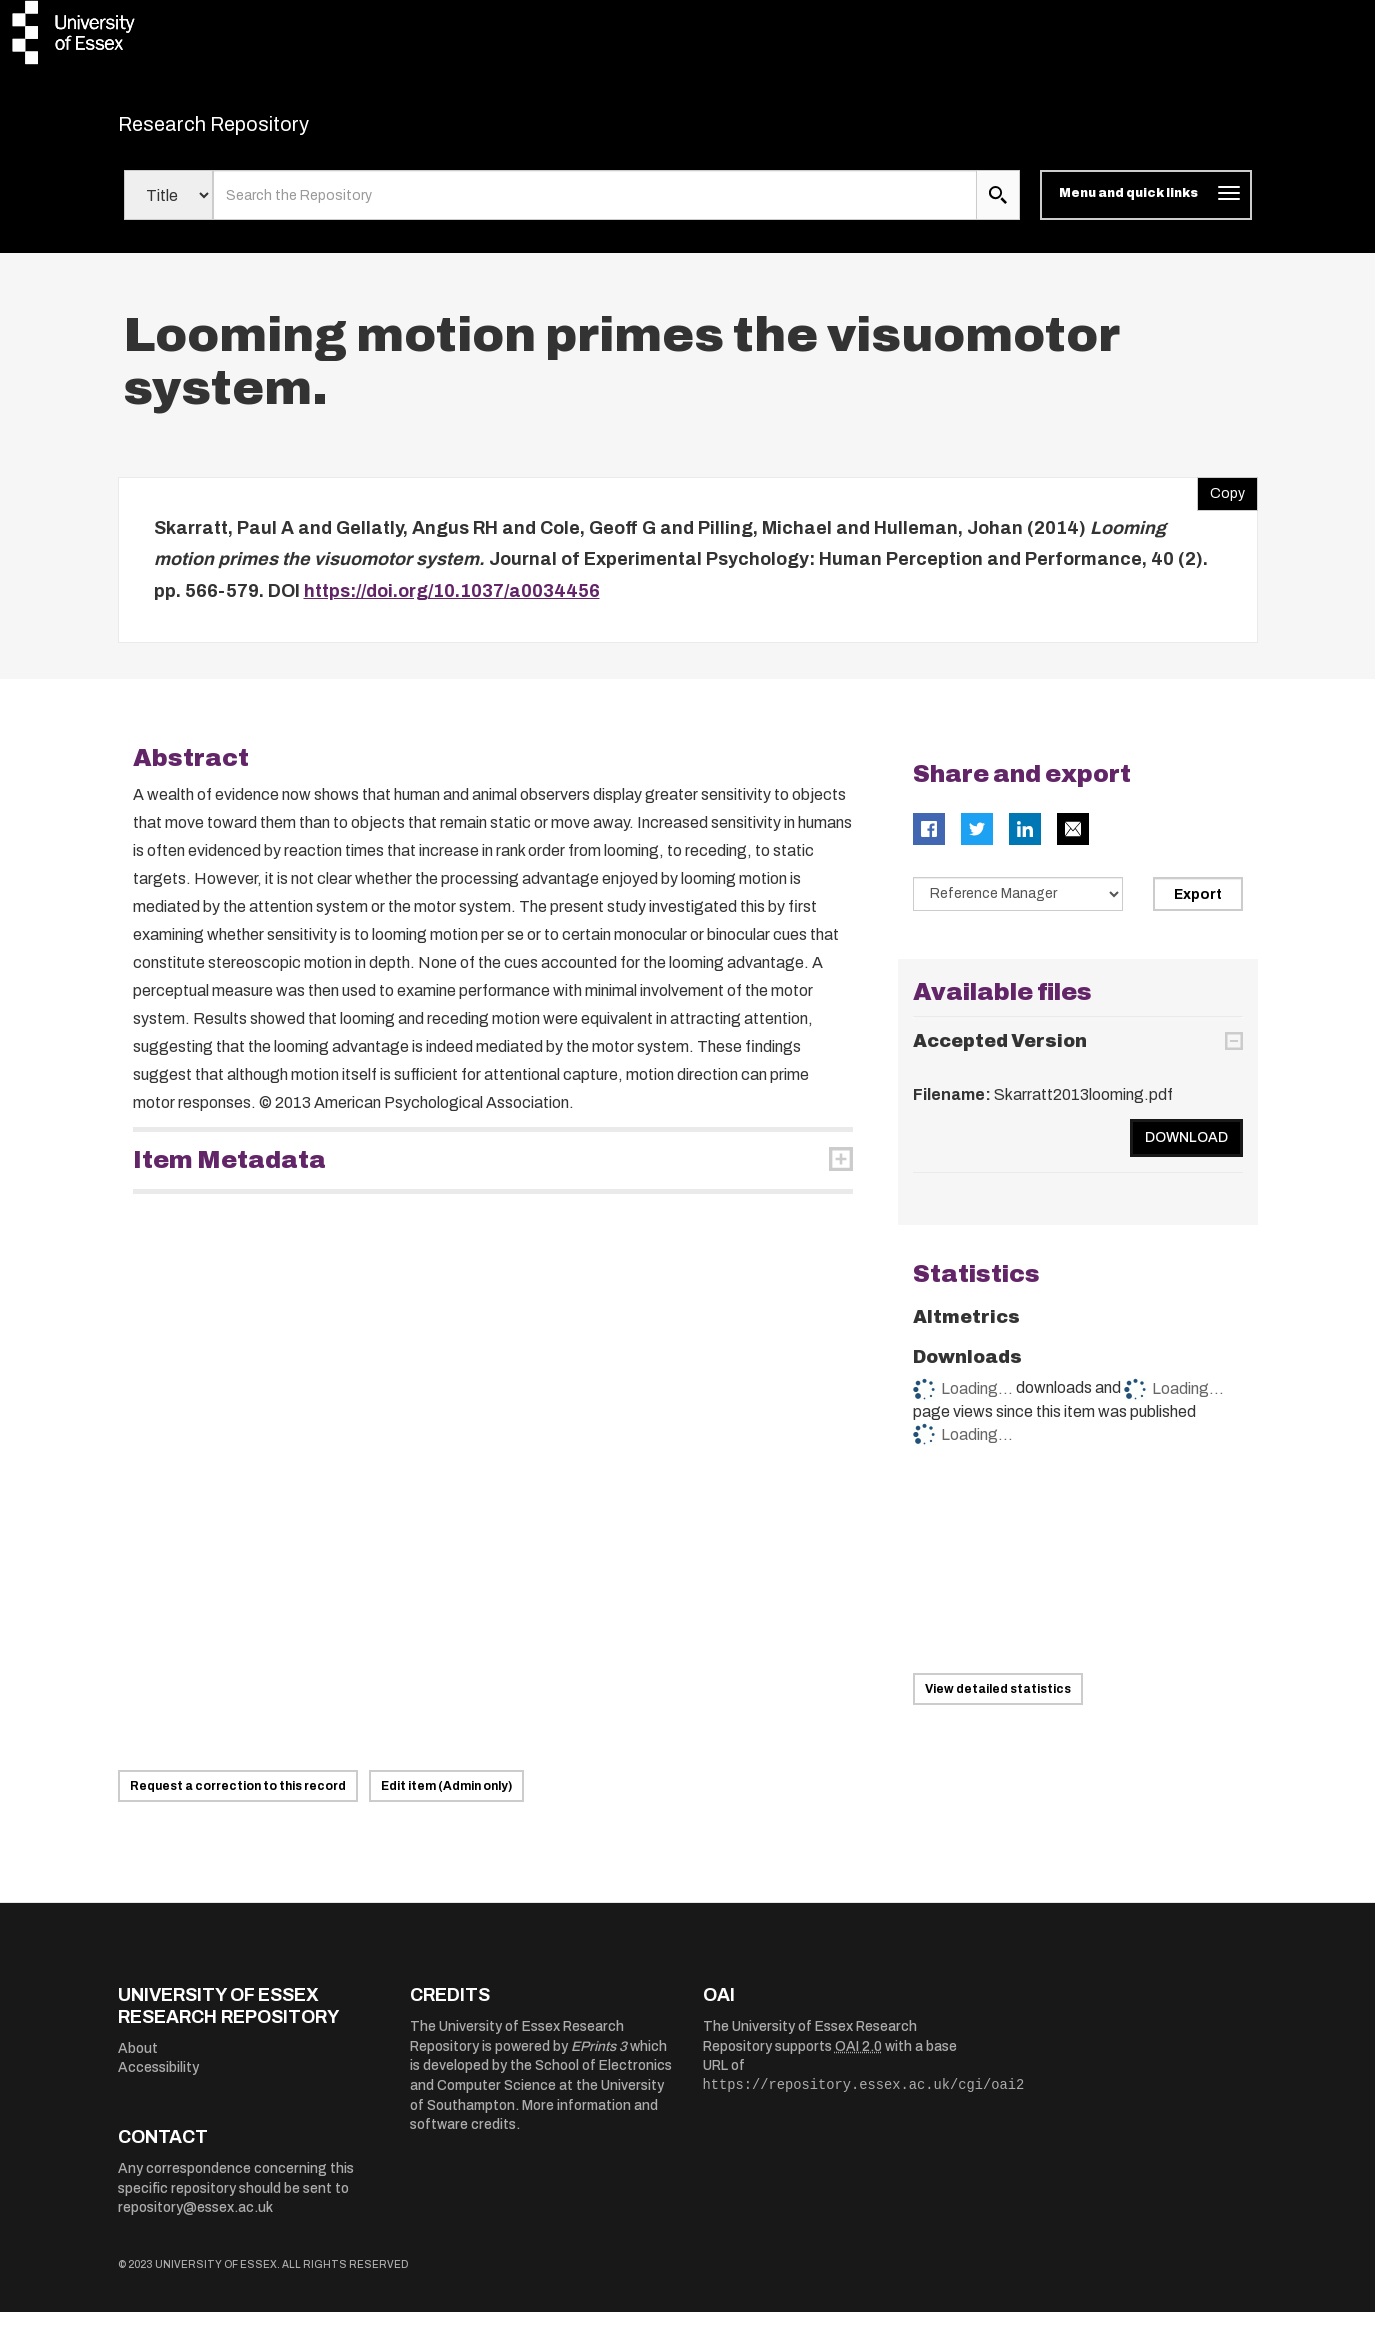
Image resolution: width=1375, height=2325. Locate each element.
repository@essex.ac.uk (195, 2220)
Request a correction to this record (238, 1799)
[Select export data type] (1018, 907)
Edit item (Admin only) (446, 1799)
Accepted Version (1000, 1053)
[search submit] (998, 208)
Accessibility (158, 2080)
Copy (1221, 501)
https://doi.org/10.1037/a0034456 (452, 603)
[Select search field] (168, 208)
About (138, 2060)
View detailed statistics (998, 1702)
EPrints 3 (599, 2058)
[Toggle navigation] (1145, 208)
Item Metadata (229, 1173)
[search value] (595, 208)
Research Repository (258, 130)
